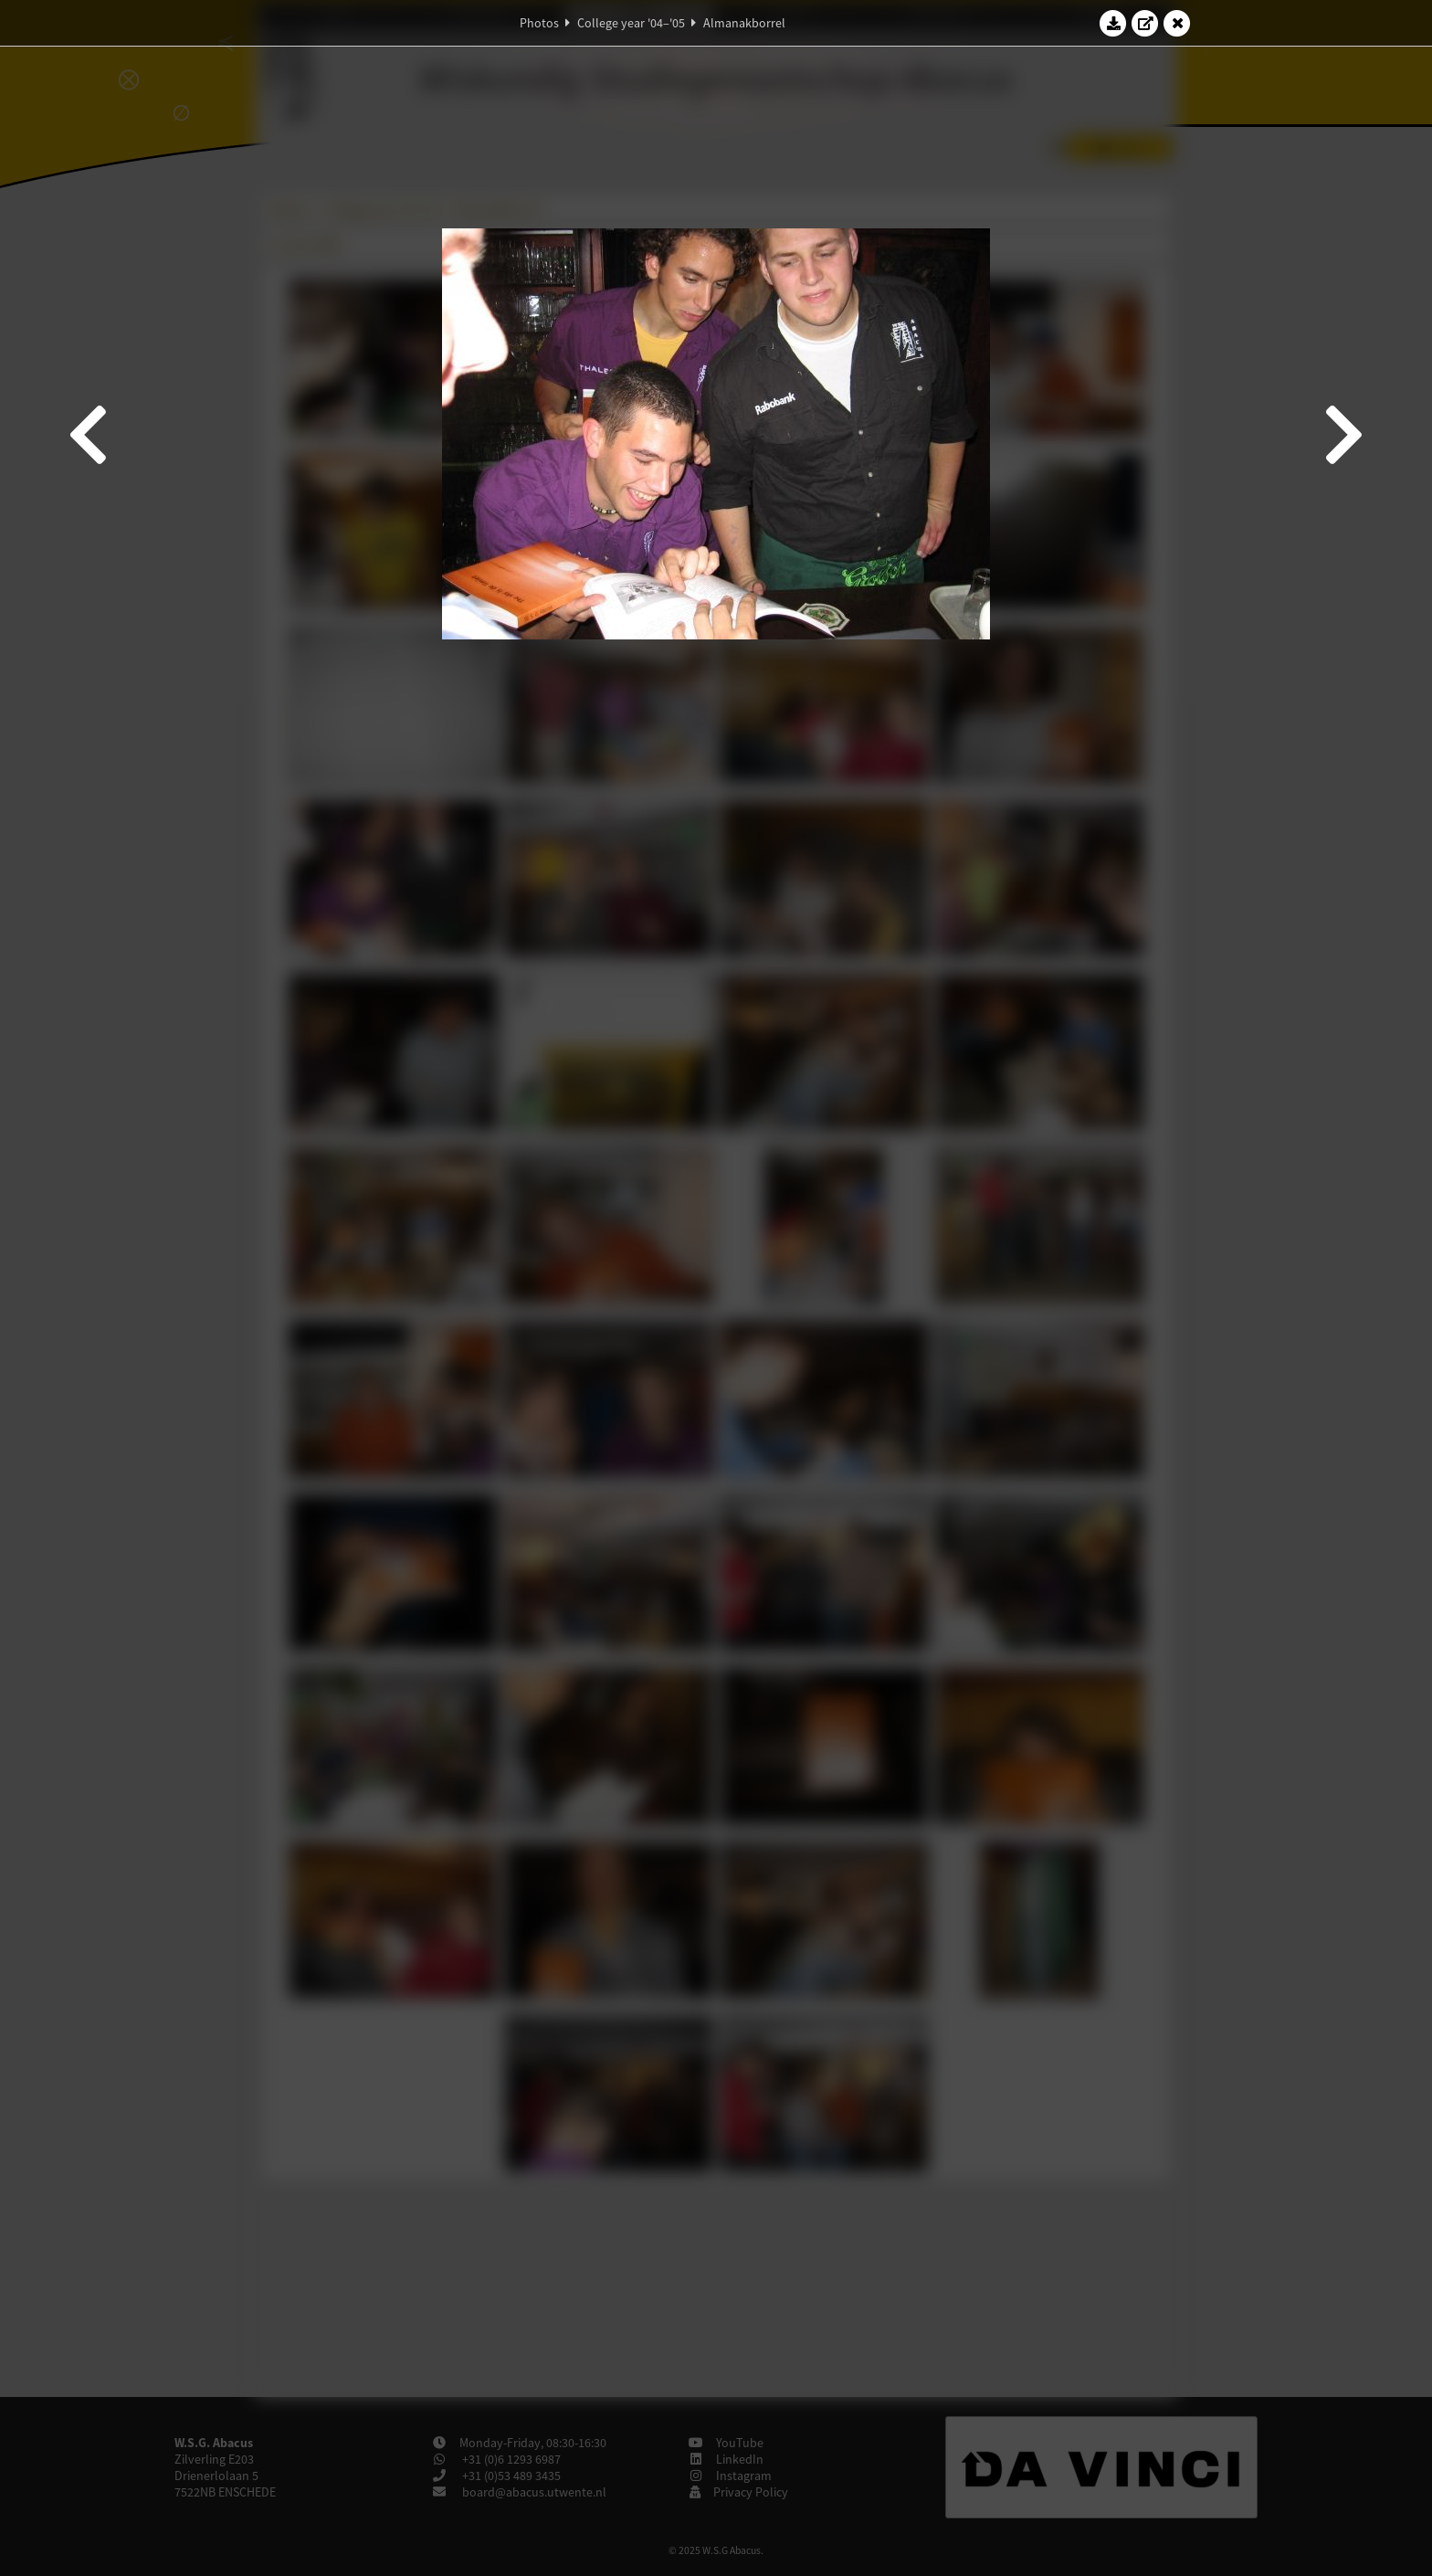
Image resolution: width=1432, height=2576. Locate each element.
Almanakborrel (744, 23)
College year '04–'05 (631, 23)
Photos (539, 23)
